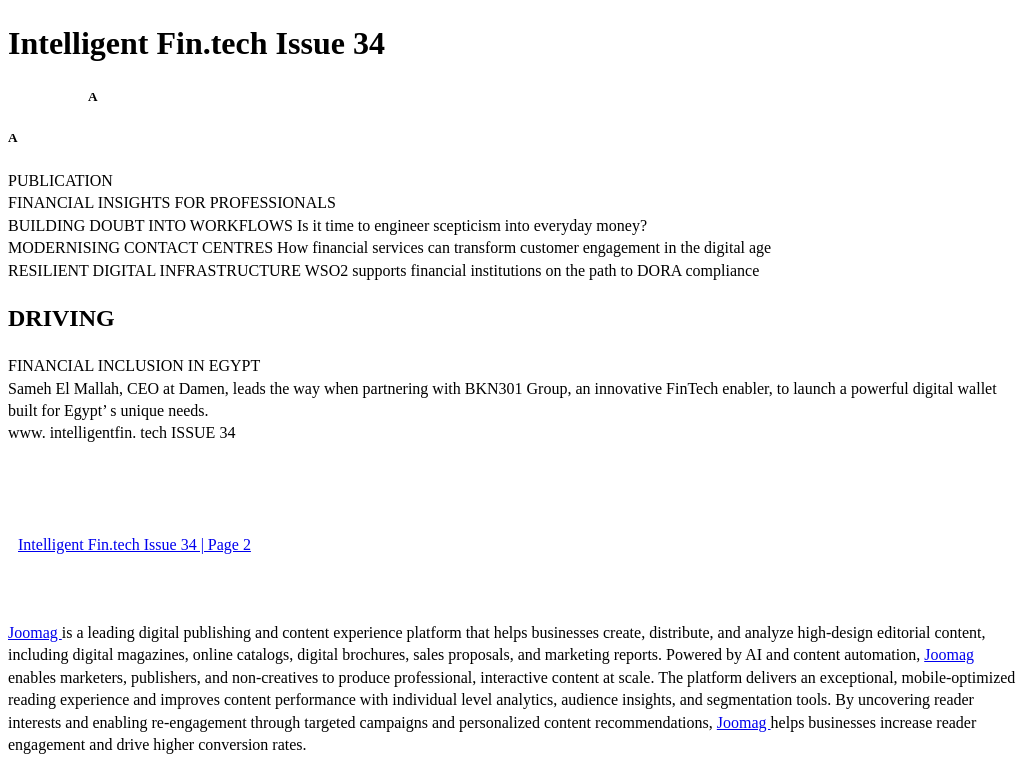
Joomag (35, 632)
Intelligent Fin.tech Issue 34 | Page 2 (134, 544)
